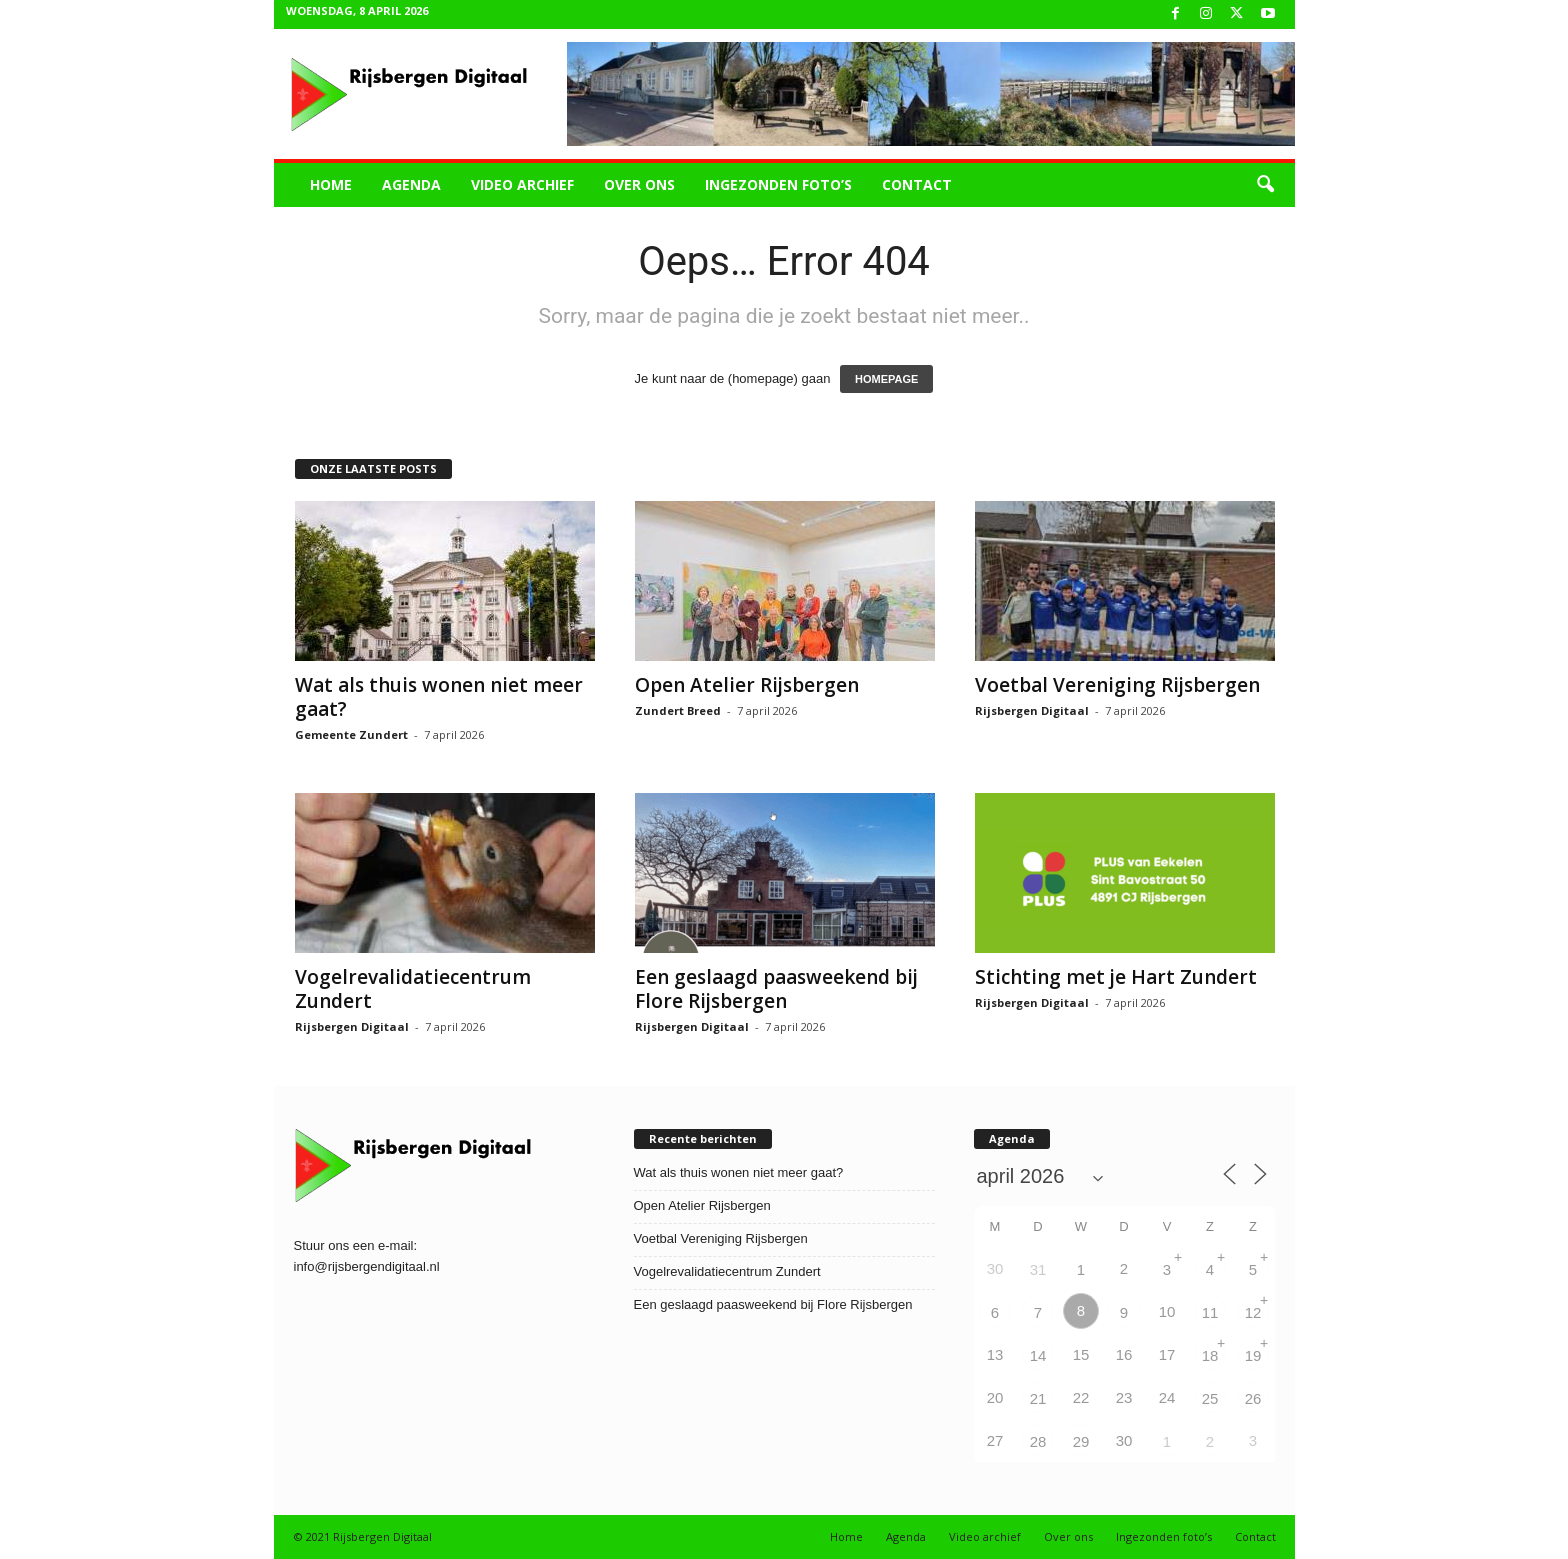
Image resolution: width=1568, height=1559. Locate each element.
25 (1210, 1398)
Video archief (522, 184)
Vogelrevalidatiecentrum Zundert (413, 989)
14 (1038, 1355)
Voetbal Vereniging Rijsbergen (1117, 685)
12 (1253, 1312)
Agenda (411, 184)
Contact (917, 184)
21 (1038, 1398)
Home (331, 184)
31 (1038, 1269)
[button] (1265, 185)
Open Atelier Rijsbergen (747, 685)
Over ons (639, 184)
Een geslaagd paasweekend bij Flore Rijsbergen (776, 989)
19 (1253, 1355)
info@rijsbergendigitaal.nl (367, 1266)
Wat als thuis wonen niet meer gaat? (439, 697)
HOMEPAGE (886, 379)
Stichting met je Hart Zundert (1116, 977)
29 (1081, 1441)
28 (1038, 1441)
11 (1210, 1312)
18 (1210, 1355)
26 (1253, 1398)
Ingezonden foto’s (778, 184)
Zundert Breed (678, 710)
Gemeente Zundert (351, 734)
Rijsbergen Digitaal (1032, 710)
